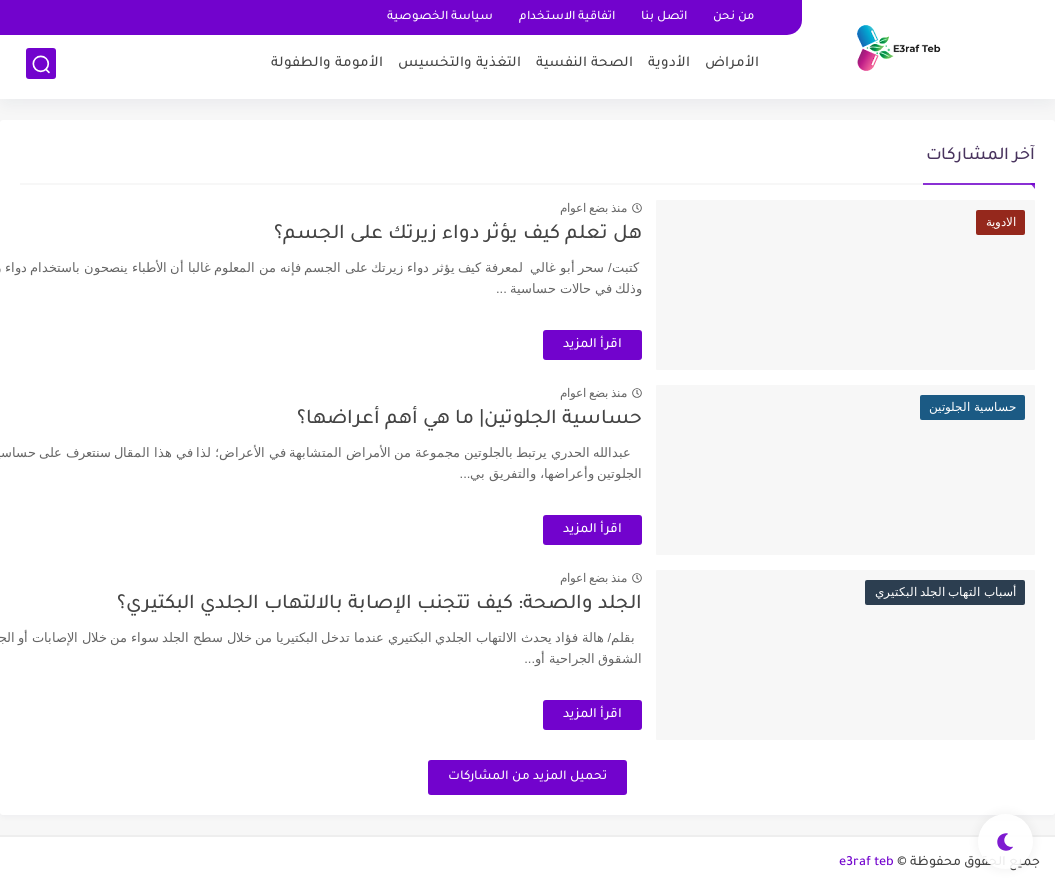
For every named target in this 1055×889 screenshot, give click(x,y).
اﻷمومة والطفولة (327, 65)
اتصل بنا (664, 17)
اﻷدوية (669, 65)
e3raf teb (866, 863)
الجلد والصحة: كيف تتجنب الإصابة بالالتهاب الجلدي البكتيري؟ (457, 604)
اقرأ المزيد (670, 345)
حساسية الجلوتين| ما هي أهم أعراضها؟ (547, 419)
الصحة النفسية (584, 65)
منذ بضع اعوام (671, 208)
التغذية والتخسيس (459, 65)
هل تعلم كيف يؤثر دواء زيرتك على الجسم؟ (536, 234)
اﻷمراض (732, 65)
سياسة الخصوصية (440, 17)
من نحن (733, 17)
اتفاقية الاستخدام (567, 17)
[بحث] (41, 66)
